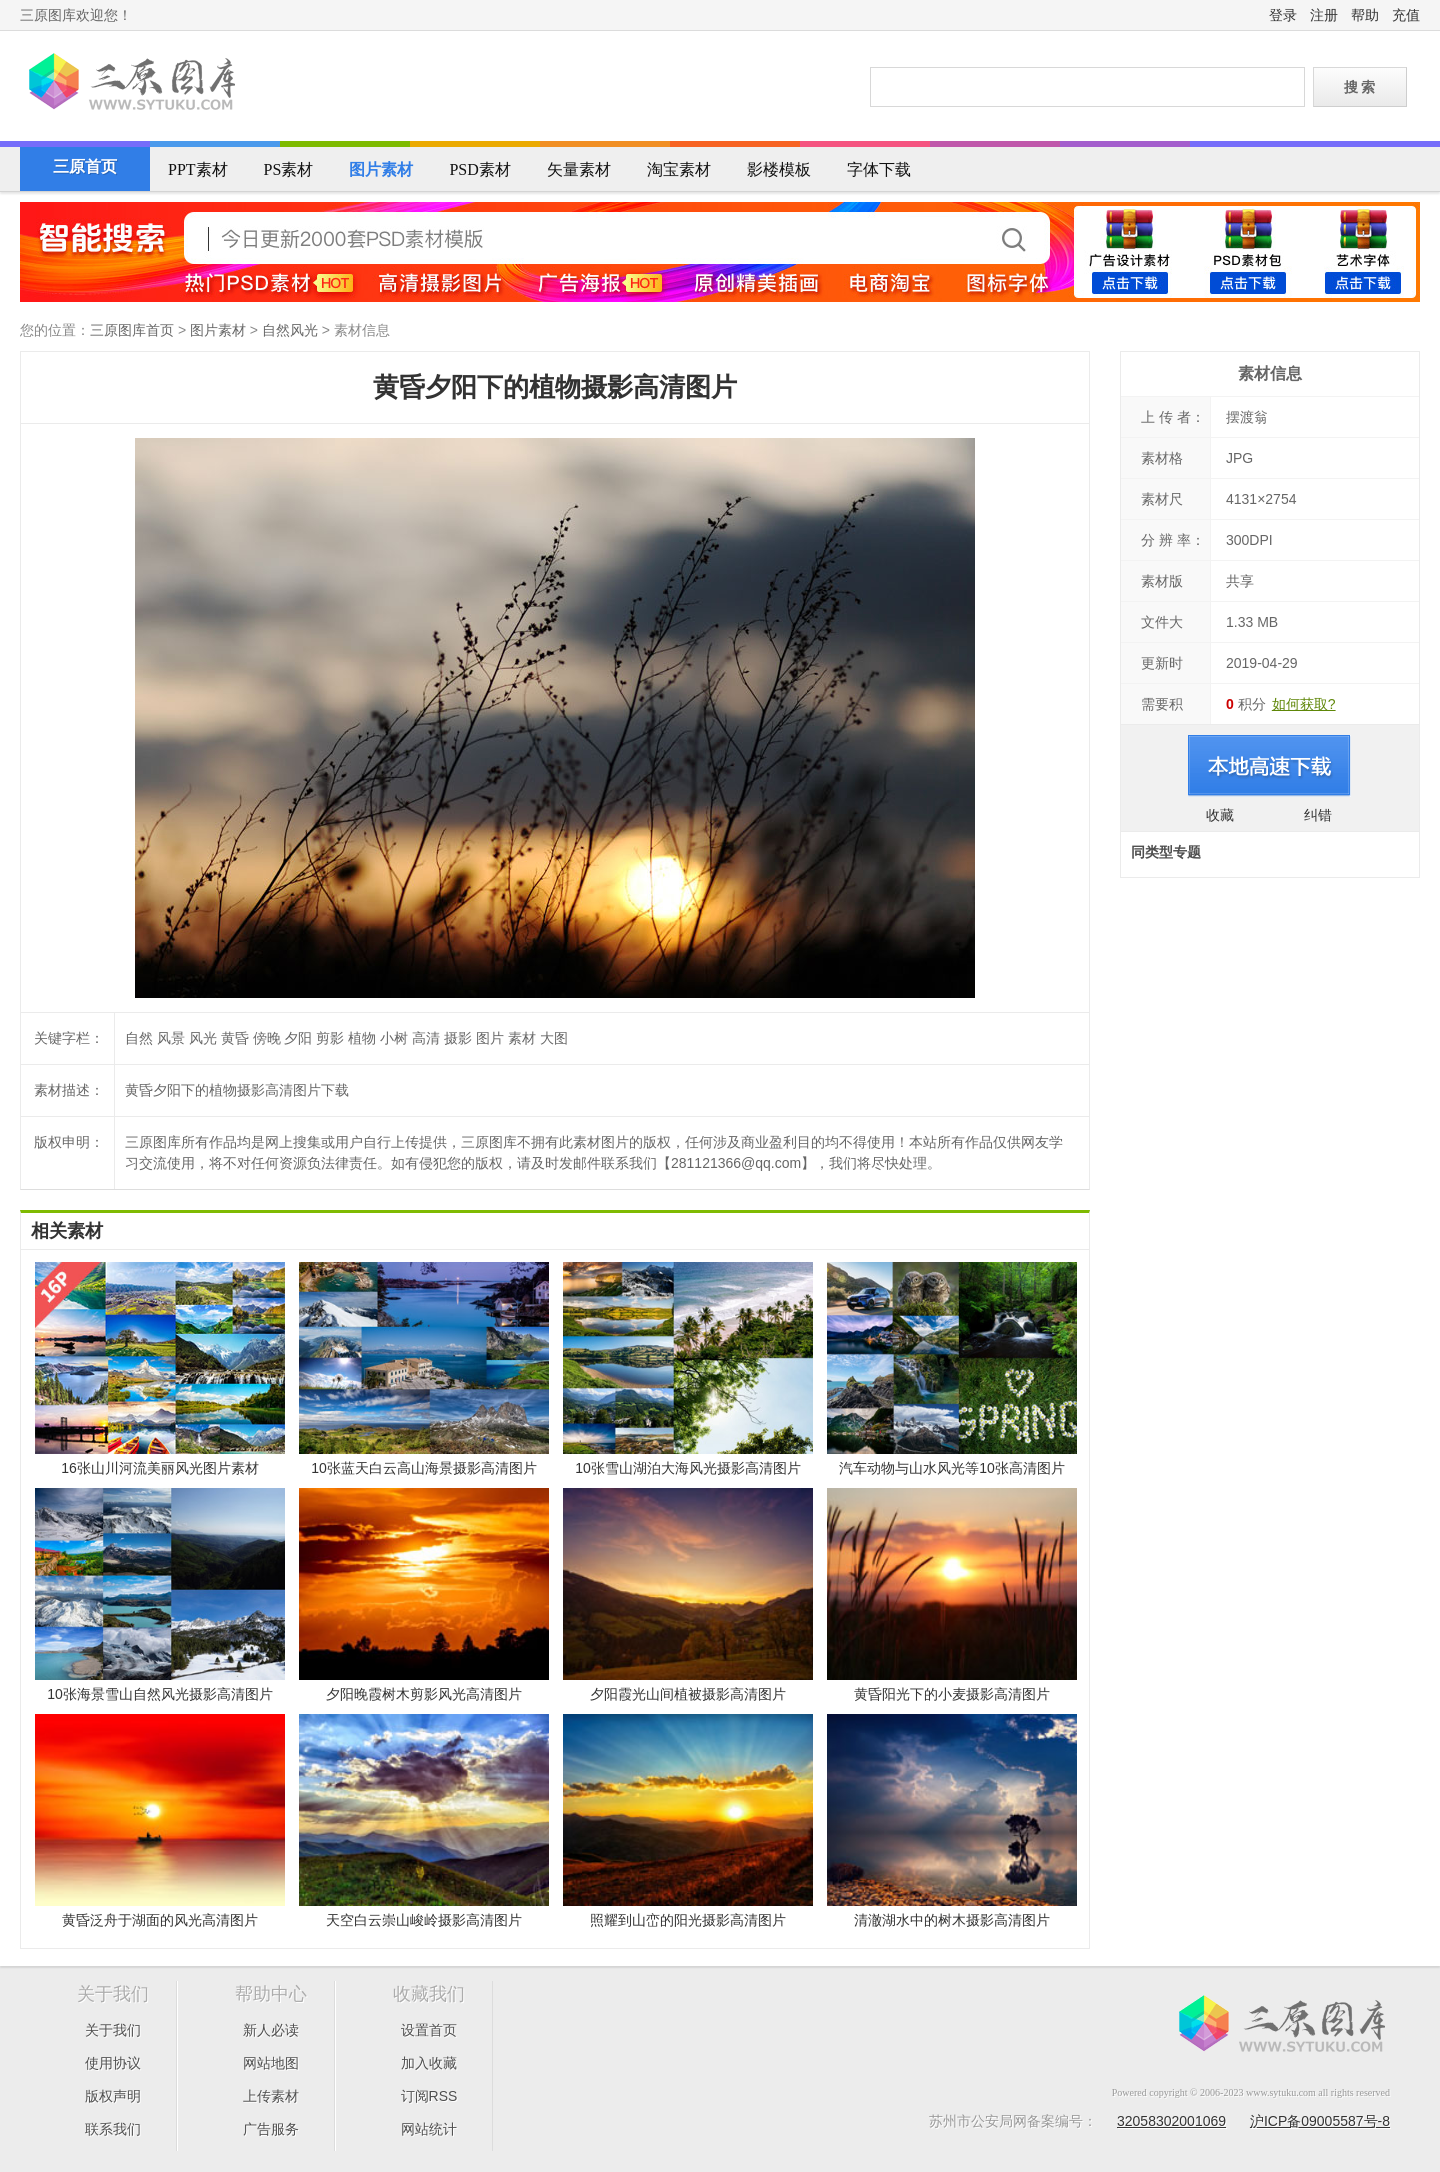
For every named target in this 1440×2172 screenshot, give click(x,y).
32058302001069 (1171, 2121)
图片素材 (381, 169)
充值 (1406, 15)
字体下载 (879, 169)
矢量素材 (579, 169)
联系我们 (113, 2129)
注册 (1324, 15)
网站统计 (429, 2129)
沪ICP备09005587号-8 (1320, 2121)
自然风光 (290, 330)
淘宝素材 (679, 169)
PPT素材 (198, 169)
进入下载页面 (1269, 766)
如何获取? (1304, 704)
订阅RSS (429, 2096)
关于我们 (113, 2030)
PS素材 (289, 169)
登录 (1283, 15)
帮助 (1365, 15)
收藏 (1220, 815)
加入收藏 (429, 2063)
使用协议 (113, 2063)
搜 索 (1360, 87)
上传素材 (271, 2096)
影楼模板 (779, 169)
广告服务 (271, 2129)
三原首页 (85, 166)
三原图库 (130, 84)
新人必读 (271, 2030)
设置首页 (429, 2030)
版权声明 (113, 2096)
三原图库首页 (132, 330)
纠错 (1318, 815)
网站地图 (271, 2063)
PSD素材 (479, 169)
